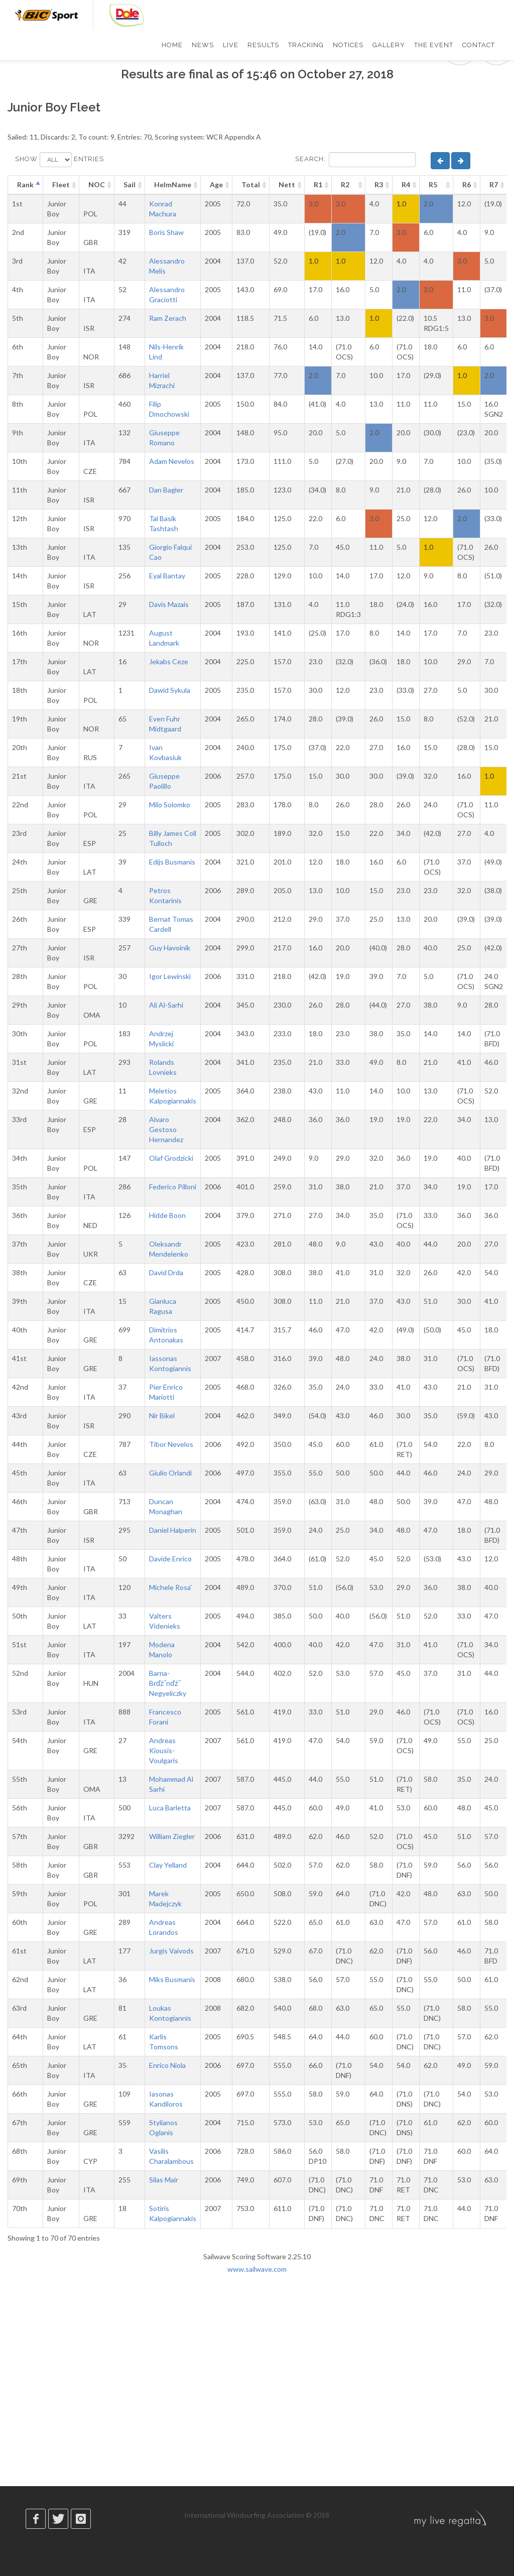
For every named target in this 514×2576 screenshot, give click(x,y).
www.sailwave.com (257, 2269)
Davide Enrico (170, 1558)
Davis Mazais (169, 604)
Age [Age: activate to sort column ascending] (216, 184)
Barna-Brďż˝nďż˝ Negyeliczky (167, 1683)
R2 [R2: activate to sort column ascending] (345, 184)
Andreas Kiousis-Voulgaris (163, 1750)
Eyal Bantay (167, 575)
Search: (355, 159)
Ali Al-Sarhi (166, 1005)
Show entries (59, 159)
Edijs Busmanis (172, 861)
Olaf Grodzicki (171, 1158)
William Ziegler (172, 1836)
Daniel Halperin (172, 1530)
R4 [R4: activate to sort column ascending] (406, 184)
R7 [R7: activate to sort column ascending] (493, 184)
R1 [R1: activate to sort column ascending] (318, 184)
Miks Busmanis (172, 1979)
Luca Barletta (170, 1807)
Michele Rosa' (170, 1587)
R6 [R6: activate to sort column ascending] (466, 184)
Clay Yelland (168, 1865)
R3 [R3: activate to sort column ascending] (378, 184)
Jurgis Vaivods (171, 1950)
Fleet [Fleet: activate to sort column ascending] (61, 184)
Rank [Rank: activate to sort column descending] (25, 184)
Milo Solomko (169, 804)
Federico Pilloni (172, 1186)
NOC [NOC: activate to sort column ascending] (96, 184)
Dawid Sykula (169, 690)
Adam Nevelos (171, 461)
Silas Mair (163, 2179)
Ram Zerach (167, 318)
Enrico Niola (167, 2065)
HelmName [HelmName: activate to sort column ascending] (172, 184)
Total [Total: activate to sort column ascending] (250, 184)
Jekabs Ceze (168, 661)
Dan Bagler (166, 489)
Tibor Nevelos (171, 1444)
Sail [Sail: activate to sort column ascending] (129, 184)
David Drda (166, 1272)
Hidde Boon (167, 1215)
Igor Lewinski (170, 976)
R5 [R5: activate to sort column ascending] (433, 184)
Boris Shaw (166, 232)
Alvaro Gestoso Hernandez (166, 1129)
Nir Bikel (162, 1415)
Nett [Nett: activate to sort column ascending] (287, 184)
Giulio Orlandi (170, 1472)
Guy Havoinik (169, 947)
